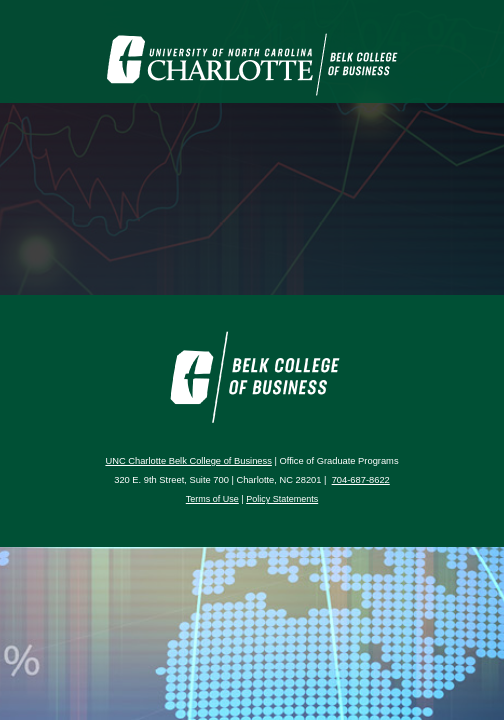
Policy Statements (282, 499)
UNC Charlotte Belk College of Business (188, 461)
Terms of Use (212, 499)
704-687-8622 (361, 480)
